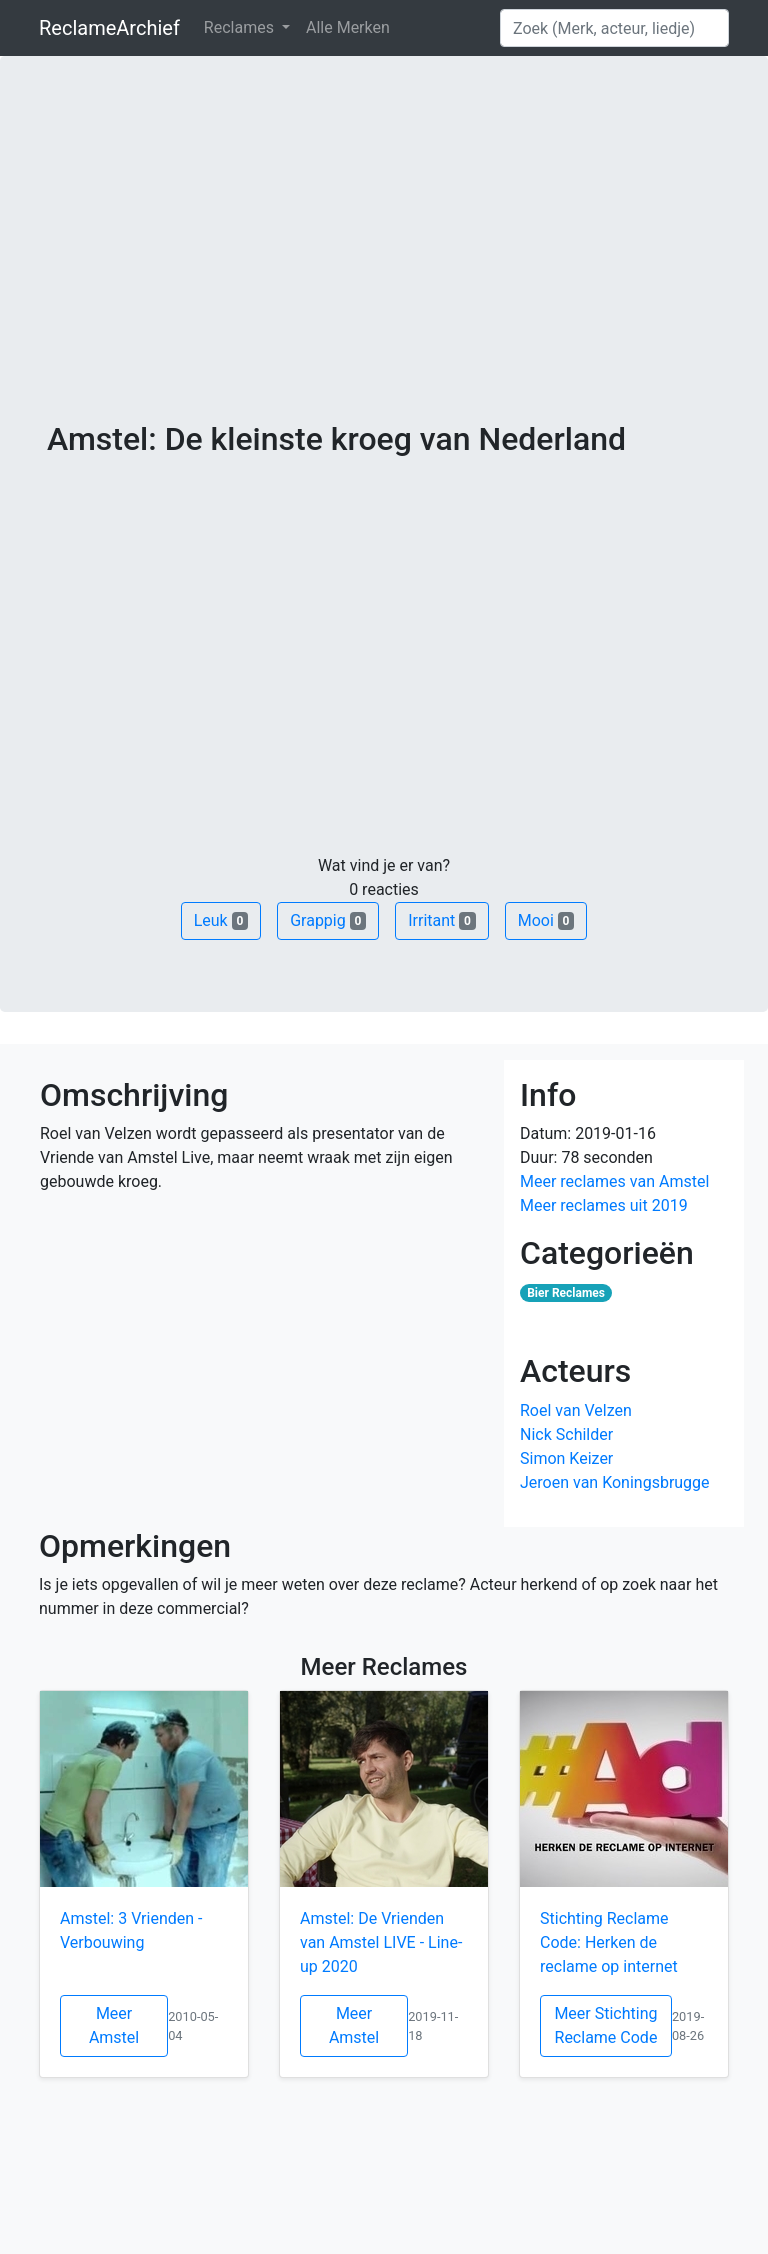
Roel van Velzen (576, 1410)
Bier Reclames (566, 1293)
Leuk (221, 920)
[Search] (614, 28)
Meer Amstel (114, 2025)
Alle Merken (348, 27)
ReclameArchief (109, 28)
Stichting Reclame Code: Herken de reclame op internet (609, 1942)
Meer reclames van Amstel (614, 1181)
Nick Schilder (566, 1434)
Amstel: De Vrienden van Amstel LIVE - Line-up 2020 (381, 1942)
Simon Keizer (566, 1458)
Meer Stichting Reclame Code (605, 2025)
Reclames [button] (241, 27)
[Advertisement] (384, 270)
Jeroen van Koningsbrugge (615, 1482)
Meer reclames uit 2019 (604, 1205)
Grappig (328, 920)
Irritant (442, 920)
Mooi (546, 920)
